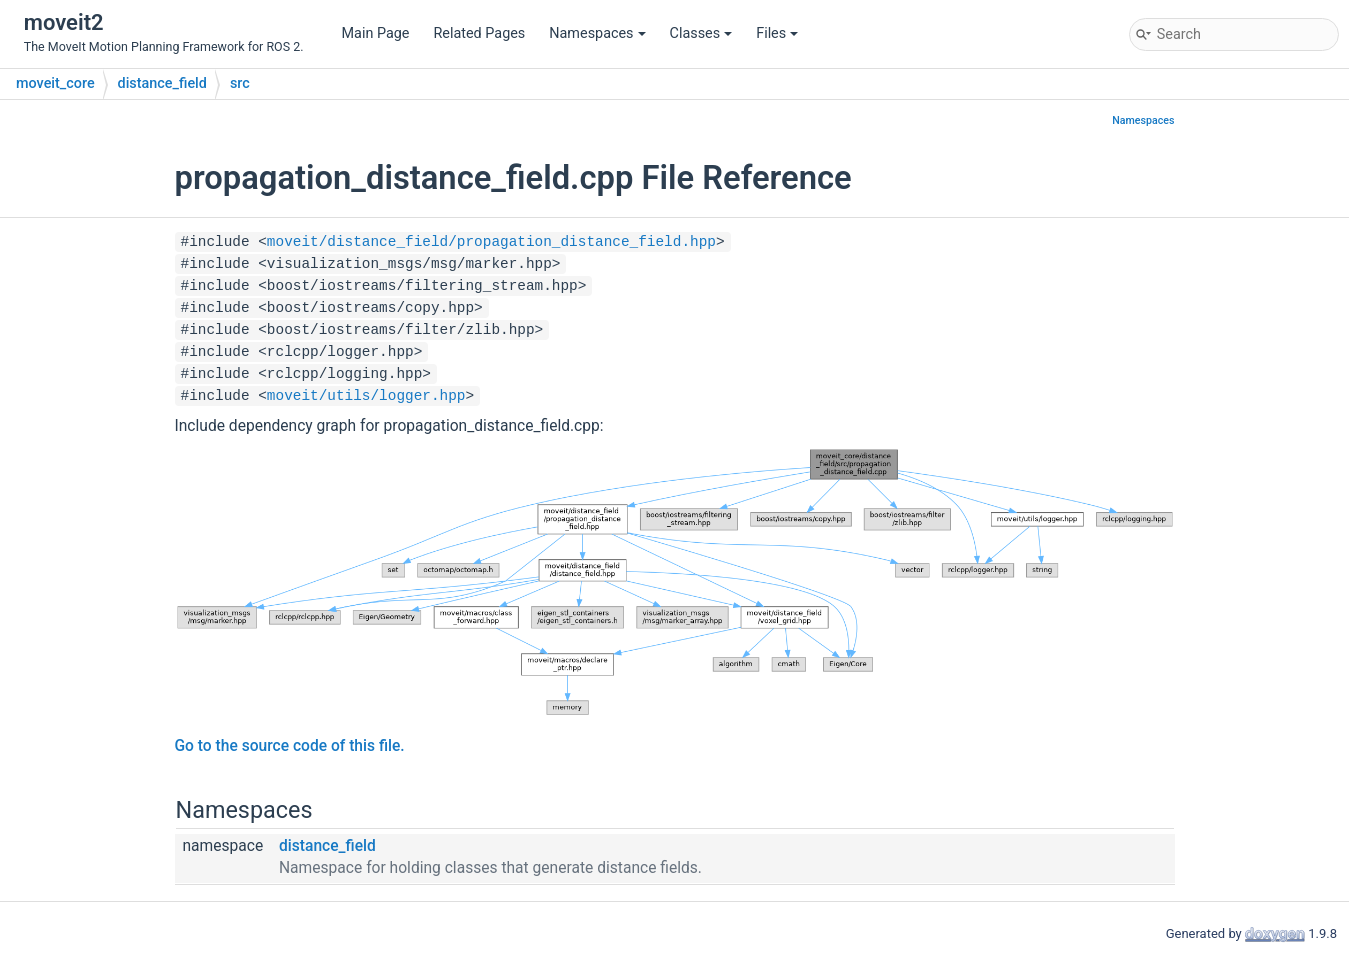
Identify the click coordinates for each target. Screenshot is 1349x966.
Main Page (376, 33)
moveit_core (55, 83)
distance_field (162, 83)
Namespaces (597, 33)
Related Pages (479, 33)
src (240, 83)
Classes (701, 33)
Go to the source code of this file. (290, 746)
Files (777, 33)
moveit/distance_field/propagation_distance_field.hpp (491, 242)
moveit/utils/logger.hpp (366, 396)
